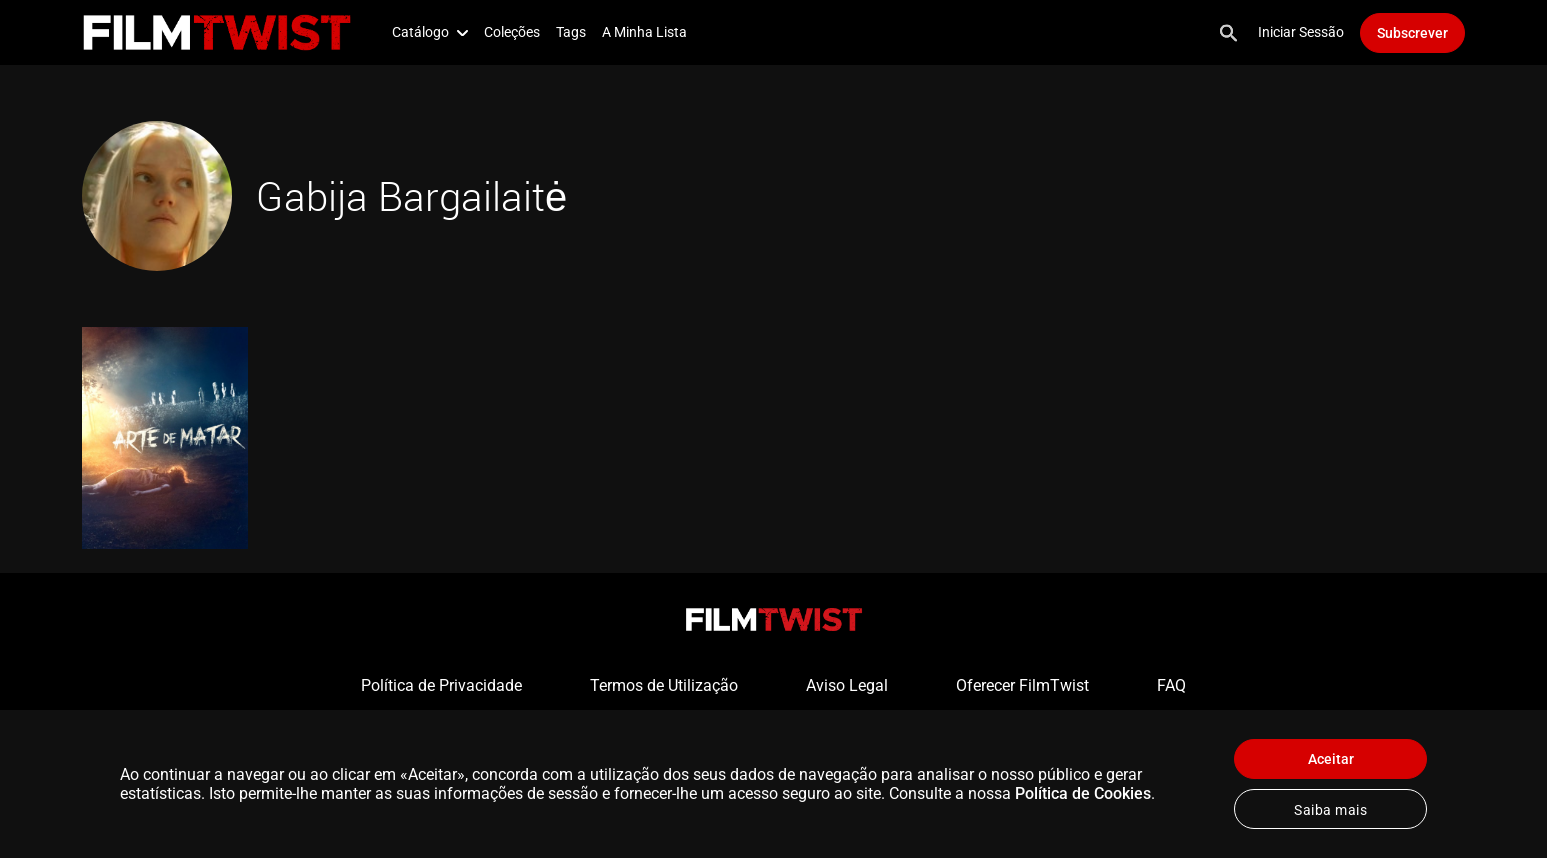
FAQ (1171, 685)
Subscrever (1412, 33)
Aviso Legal (847, 685)
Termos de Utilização (664, 685)
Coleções (512, 32)
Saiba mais (1330, 810)
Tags (571, 32)
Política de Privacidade (441, 685)
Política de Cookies (1083, 793)
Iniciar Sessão (1301, 32)
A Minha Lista (644, 32)
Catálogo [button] (430, 32)
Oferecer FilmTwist (1022, 685)
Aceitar (1331, 759)
